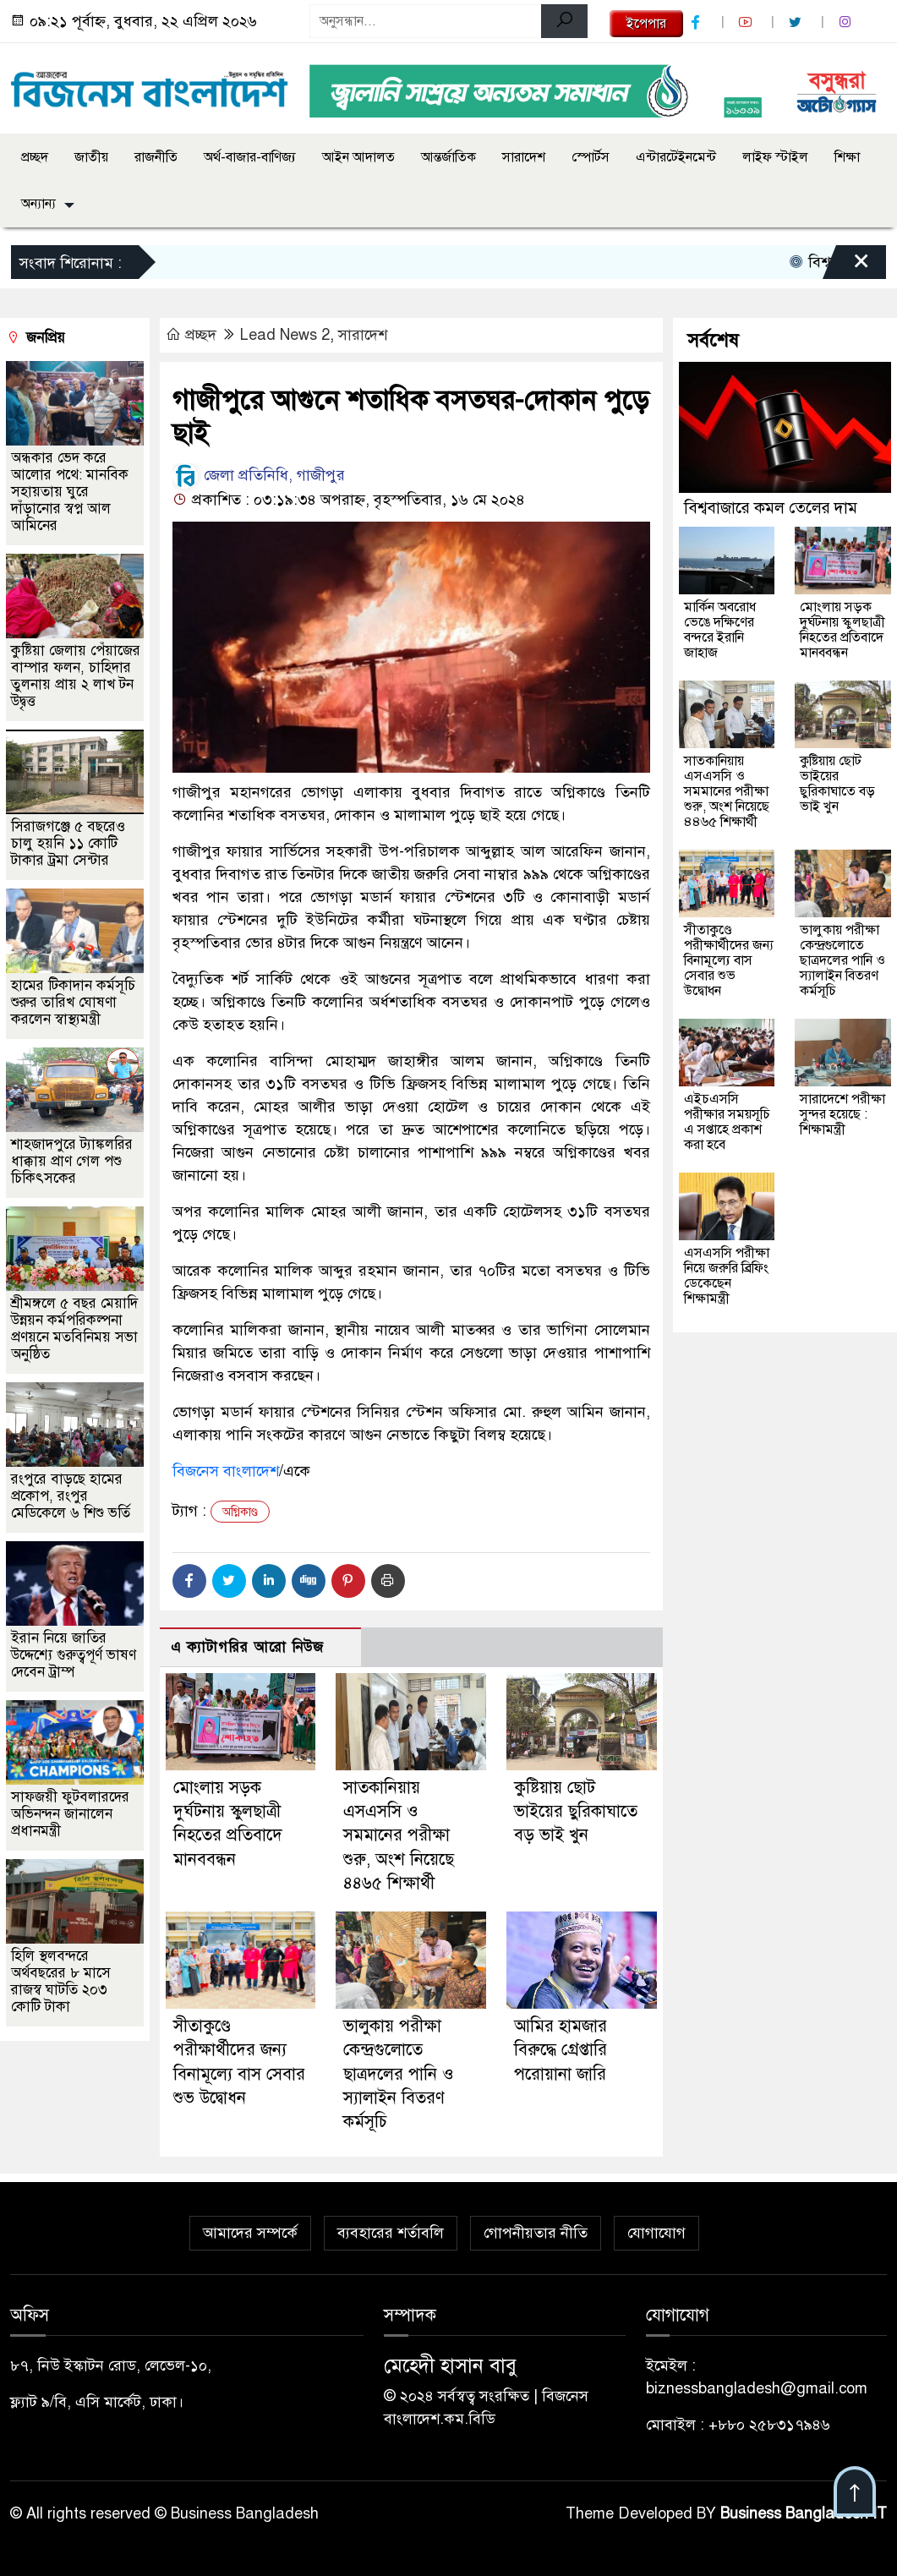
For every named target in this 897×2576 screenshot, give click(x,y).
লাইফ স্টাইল (775, 157)
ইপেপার (646, 23)
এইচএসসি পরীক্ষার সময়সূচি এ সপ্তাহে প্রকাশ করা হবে (727, 1122)
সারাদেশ (523, 157)
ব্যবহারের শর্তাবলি (390, 2232)
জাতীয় (91, 157)
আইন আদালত (358, 157)
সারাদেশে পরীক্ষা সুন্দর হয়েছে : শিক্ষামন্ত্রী (842, 1114)
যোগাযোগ (656, 2232)
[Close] (846, 266)
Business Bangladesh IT (803, 2513)
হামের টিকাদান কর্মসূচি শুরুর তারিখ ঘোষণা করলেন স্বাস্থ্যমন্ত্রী (73, 1002)
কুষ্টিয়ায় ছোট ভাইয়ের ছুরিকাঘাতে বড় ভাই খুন (575, 1811)
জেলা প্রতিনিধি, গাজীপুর (258, 475)
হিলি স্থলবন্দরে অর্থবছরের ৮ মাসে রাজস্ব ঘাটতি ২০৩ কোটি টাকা (61, 1981)
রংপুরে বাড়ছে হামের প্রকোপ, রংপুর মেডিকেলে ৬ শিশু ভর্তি (70, 1496)
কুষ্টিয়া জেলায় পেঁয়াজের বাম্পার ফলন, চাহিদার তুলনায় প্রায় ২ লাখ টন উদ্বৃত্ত (75, 676)
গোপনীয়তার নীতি (536, 2232)
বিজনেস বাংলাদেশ (225, 1471)
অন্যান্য (38, 203)
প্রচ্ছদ (34, 157)
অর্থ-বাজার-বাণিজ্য (250, 157)
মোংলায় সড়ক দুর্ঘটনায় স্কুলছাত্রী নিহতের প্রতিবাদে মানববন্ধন (842, 630)
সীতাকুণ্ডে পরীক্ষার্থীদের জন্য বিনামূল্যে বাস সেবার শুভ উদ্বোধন (729, 960)
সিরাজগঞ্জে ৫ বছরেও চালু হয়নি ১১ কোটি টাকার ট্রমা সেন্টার (68, 843)
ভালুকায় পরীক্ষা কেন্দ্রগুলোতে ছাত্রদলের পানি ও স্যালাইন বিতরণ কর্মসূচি (398, 2073)
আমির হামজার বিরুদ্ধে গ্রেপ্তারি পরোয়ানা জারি (560, 2050)
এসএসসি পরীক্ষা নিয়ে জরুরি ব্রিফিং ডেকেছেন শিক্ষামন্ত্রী (726, 1275)
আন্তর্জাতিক (448, 157)
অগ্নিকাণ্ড (240, 1512)
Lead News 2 (285, 334)
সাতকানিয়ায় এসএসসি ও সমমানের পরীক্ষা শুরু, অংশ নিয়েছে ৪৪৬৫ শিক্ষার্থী (398, 1835)
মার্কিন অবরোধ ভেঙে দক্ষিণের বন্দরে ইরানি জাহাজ (720, 630)
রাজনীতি (156, 157)
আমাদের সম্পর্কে (250, 2232)
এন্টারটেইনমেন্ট (676, 157)
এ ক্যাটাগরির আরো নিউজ (247, 1647)
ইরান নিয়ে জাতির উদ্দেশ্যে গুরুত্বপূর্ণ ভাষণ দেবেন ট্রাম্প (73, 1655)
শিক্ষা (847, 157)
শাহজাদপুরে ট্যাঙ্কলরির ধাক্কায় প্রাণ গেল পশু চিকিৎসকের (72, 1161)
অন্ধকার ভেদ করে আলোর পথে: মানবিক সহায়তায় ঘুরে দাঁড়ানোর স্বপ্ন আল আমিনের (70, 491)
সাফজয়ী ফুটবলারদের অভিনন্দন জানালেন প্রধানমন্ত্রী (70, 1814)
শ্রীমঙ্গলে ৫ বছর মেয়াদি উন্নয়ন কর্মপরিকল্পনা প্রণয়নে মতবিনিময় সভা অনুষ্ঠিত (74, 1328)
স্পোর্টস (591, 157)
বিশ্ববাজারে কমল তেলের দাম (770, 507)
